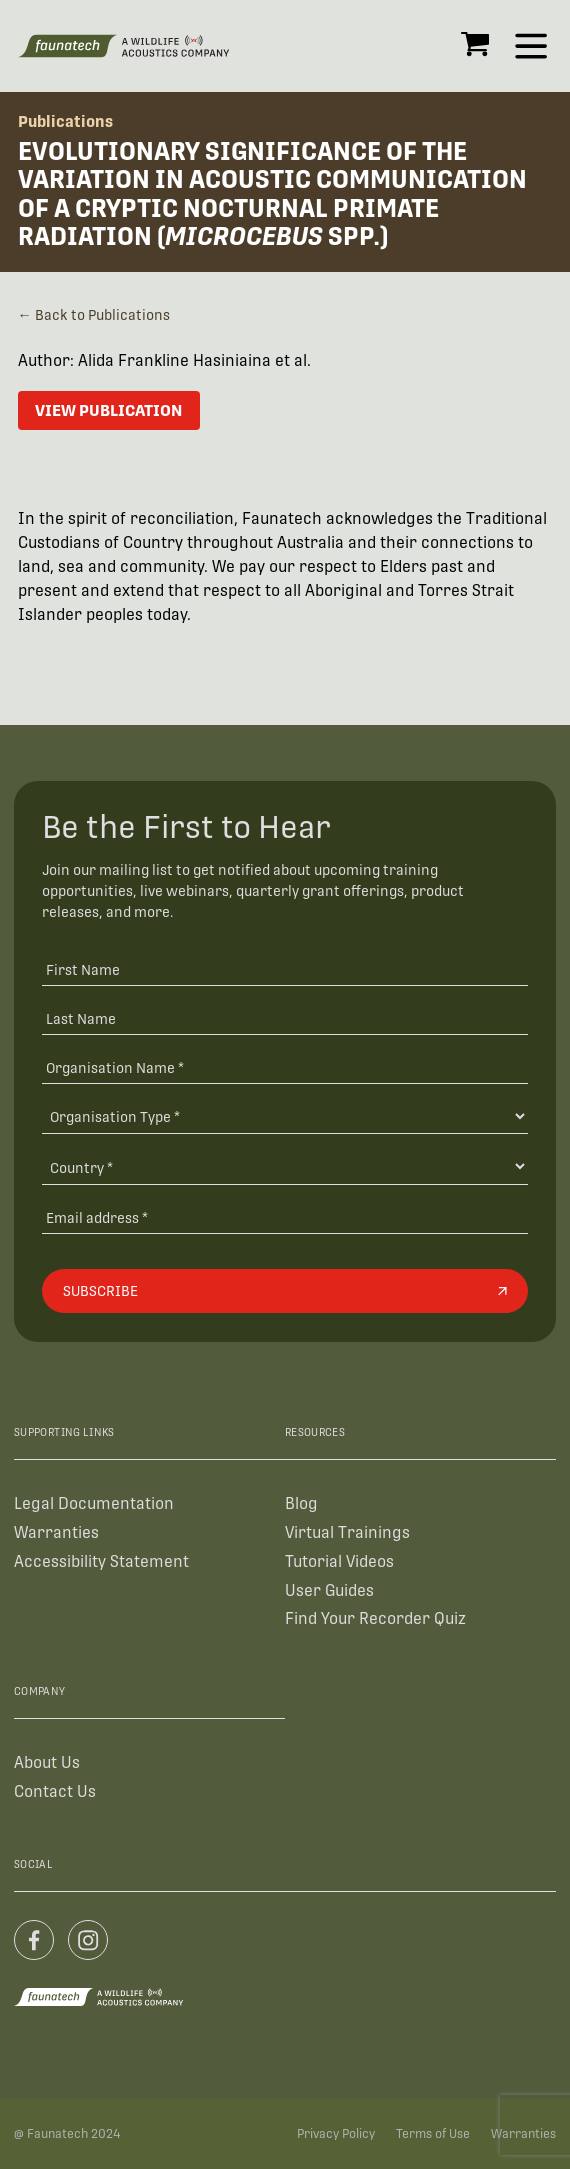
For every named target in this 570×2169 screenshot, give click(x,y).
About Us (47, 1762)
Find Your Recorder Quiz (375, 1618)
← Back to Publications (94, 315)
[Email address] (285, 1216)
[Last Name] (285, 1017)
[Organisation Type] (285, 1116)
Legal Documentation (94, 1503)
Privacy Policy (336, 2134)
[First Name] (285, 968)
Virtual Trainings (347, 1532)
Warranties (56, 1532)
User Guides (329, 1590)
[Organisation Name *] (285, 1066)
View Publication (108, 410)
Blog (301, 1503)
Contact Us (55, 1791)
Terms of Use (433, 2134)
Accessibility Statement (101, 1561)
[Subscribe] (285, 1291)
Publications (65, 121)
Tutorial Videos (339, 1561)
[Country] (285, 1166)
